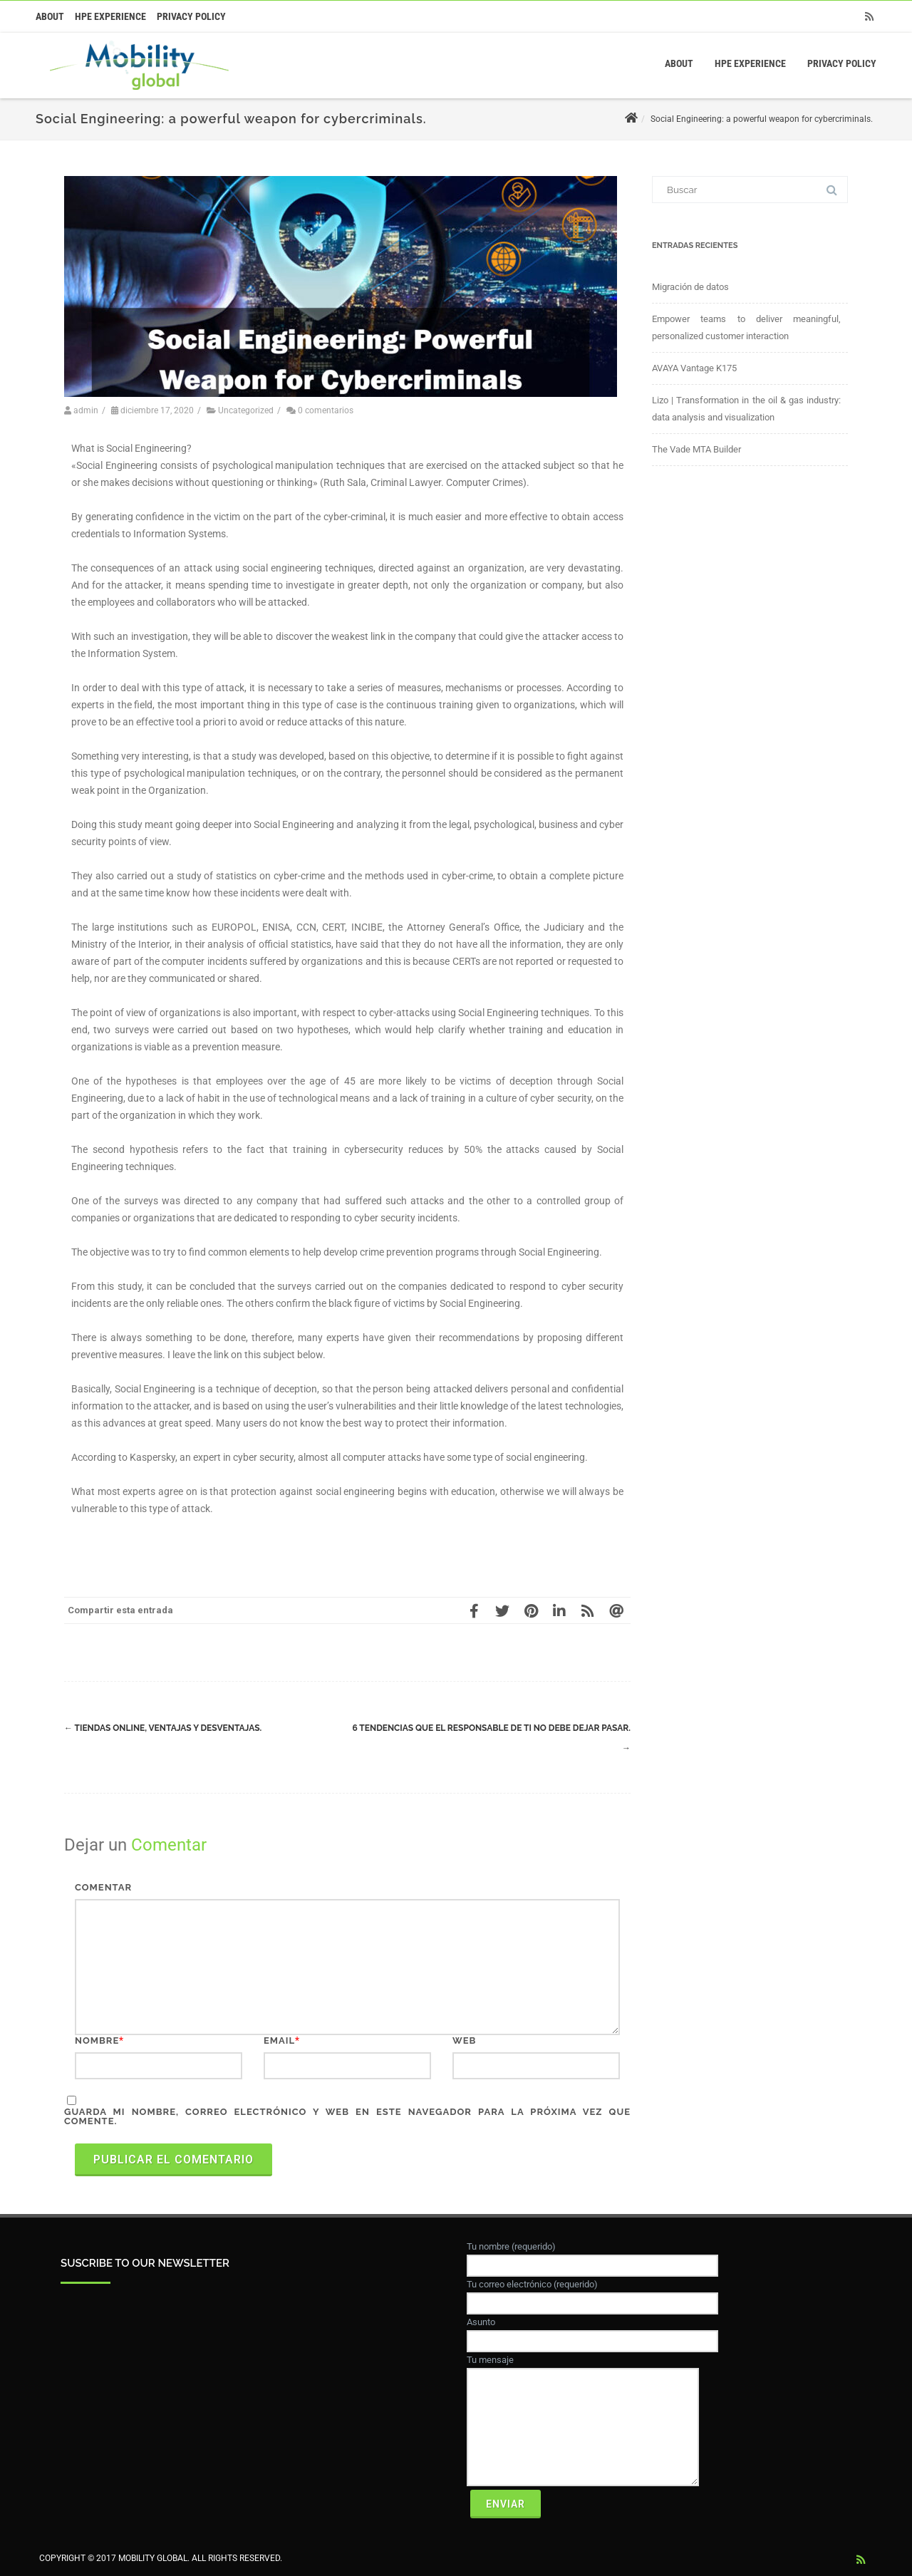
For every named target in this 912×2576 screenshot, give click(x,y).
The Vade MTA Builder (696, 449)
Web (464, 2040)
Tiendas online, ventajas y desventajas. (162, 1728)
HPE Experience (110, 16)
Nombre (97, 2040)
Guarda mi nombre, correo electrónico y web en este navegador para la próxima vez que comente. (347, 2116)
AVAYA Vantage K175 (694, 368)
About (50, 16)
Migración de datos (690, 286)
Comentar (103, 1887)
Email (279, 2040)
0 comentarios (325, 410)
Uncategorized (246, 410)
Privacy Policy (191, 16)
